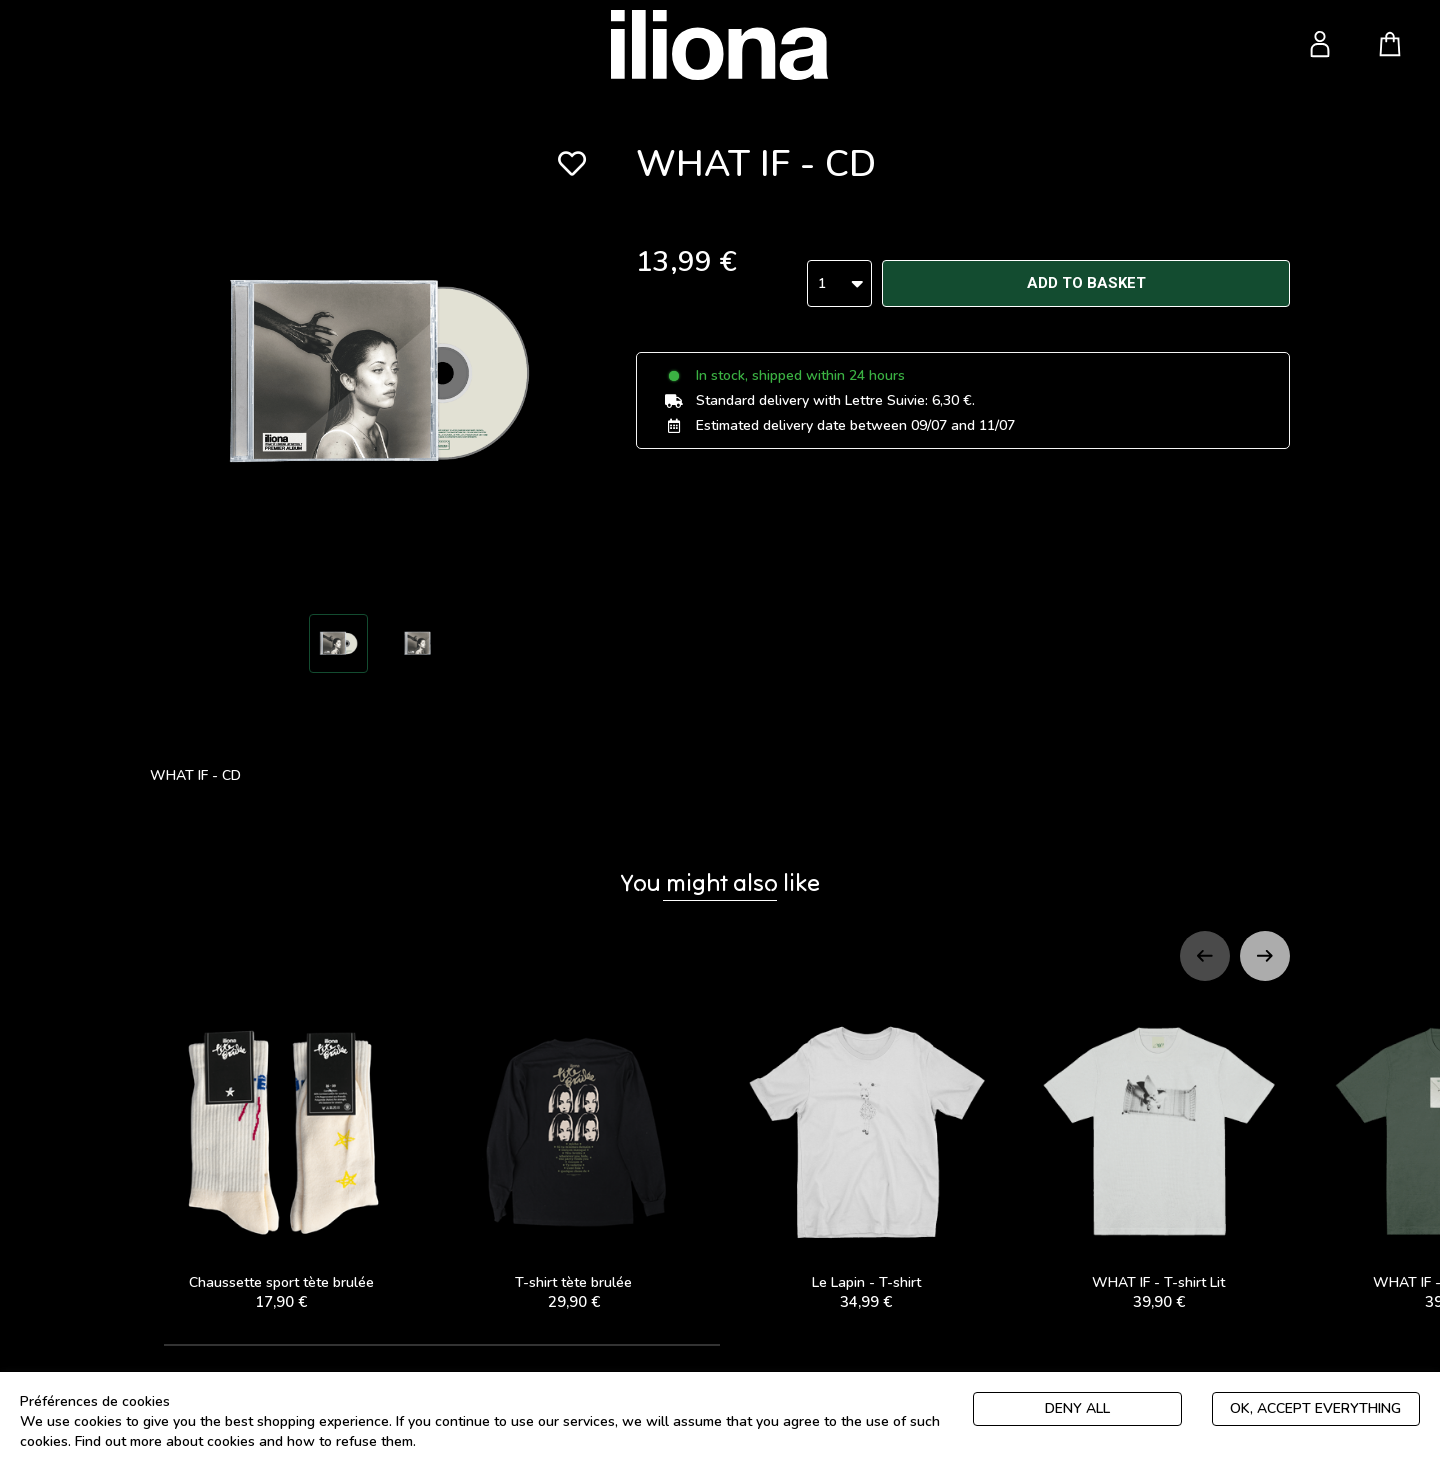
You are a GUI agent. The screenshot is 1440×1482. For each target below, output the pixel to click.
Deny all (1077, 1408)
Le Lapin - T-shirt (866, 1157)
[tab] (442, 1345)
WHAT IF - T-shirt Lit (1159, 1157)
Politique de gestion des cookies (523, 1441)
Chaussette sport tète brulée (281, 1157)
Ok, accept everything (1315, 1408)
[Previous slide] (1205, 956)
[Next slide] (1265, 956)
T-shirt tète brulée (574, 1157)
